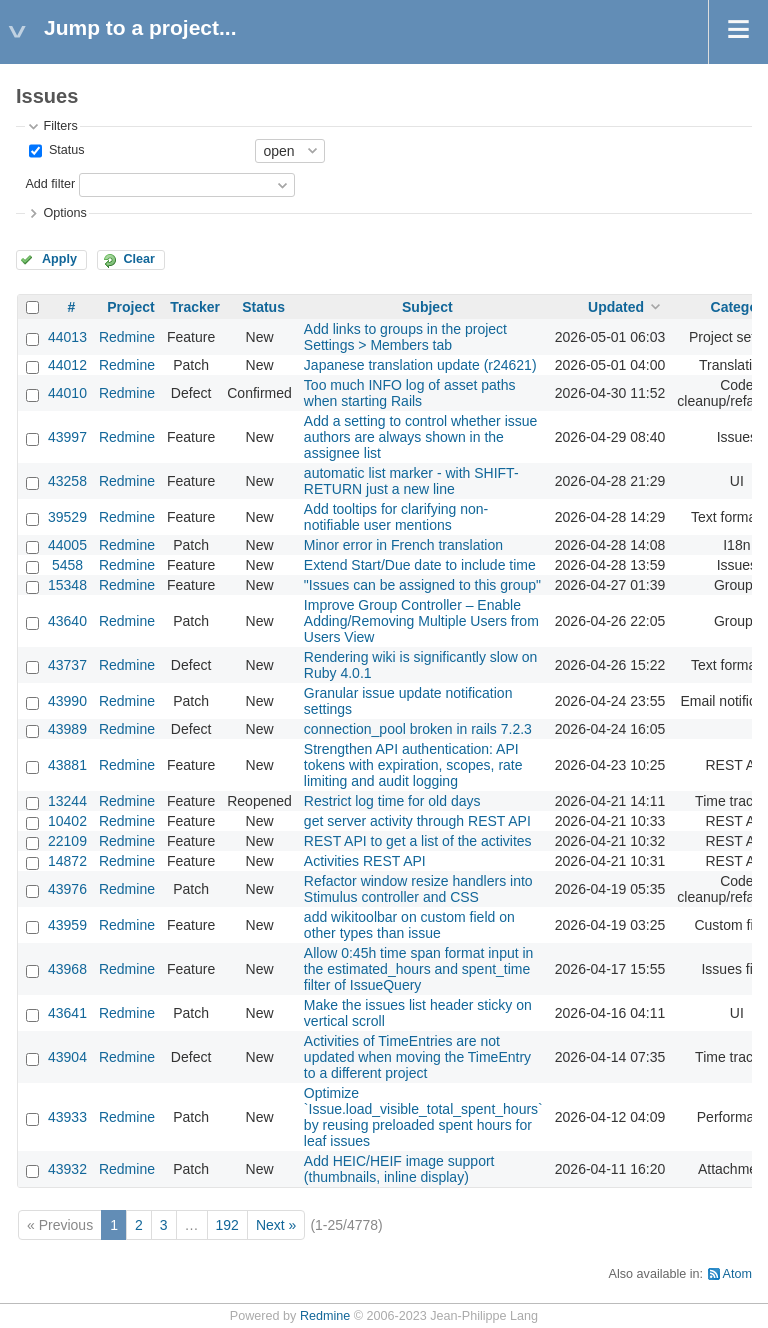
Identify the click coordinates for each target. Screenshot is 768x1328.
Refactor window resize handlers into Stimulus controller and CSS (418, 889)
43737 (67, 665)
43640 (67, 621)
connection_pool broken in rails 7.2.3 (418, 729)
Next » (276, 1225)
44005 (67, 545)
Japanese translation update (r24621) (420, 365)
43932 (67, 1169)
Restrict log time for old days (392, 801)
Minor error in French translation (403, 545)
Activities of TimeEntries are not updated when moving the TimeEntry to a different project (417, 1057)
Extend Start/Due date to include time (420, 565)
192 (227, 1225)
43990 (67, 701)
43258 (67, 481)
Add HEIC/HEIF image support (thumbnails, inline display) (399, 1169)
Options (64, 213)
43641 (67, 1013)
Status (64, 150)
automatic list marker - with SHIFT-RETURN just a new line (411, 481)
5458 (67, 565)
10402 (67, 821)
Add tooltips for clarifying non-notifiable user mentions (396, 517)
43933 (67, 1117)
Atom (737, 1274)
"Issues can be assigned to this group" (422, 585)
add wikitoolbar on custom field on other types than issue (409, 925)
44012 (67, 365)
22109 (67, 841)
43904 (67, 1057)
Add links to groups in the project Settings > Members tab (405, 337)
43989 (67, 729)
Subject (427, 307)
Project (130, 307)
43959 (67, 925)
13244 (67, 801)
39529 (67, 517)
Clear (139, 259)
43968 (67, 969)
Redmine (127, 337)
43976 (67, 889)
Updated (616, 307)
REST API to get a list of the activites (418, 841)
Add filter (50, 184)
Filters (60, 126)
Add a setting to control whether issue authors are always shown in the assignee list (420, 437)
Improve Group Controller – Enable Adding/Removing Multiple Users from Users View (421, 621)
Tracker (195, 307)
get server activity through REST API (417, 821)
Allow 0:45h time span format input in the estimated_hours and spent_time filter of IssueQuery (419, 969)
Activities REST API (365, 861)
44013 (67, 337)
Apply (59, 259)
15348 (67, 585)
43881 (67, 765)
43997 (67, 437)
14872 (67, 861)
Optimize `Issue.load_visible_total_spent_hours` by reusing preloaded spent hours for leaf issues (423, 1117)
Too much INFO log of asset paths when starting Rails (410, 393)
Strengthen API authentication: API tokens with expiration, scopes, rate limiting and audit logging (413, 765)
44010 (67, 393)
